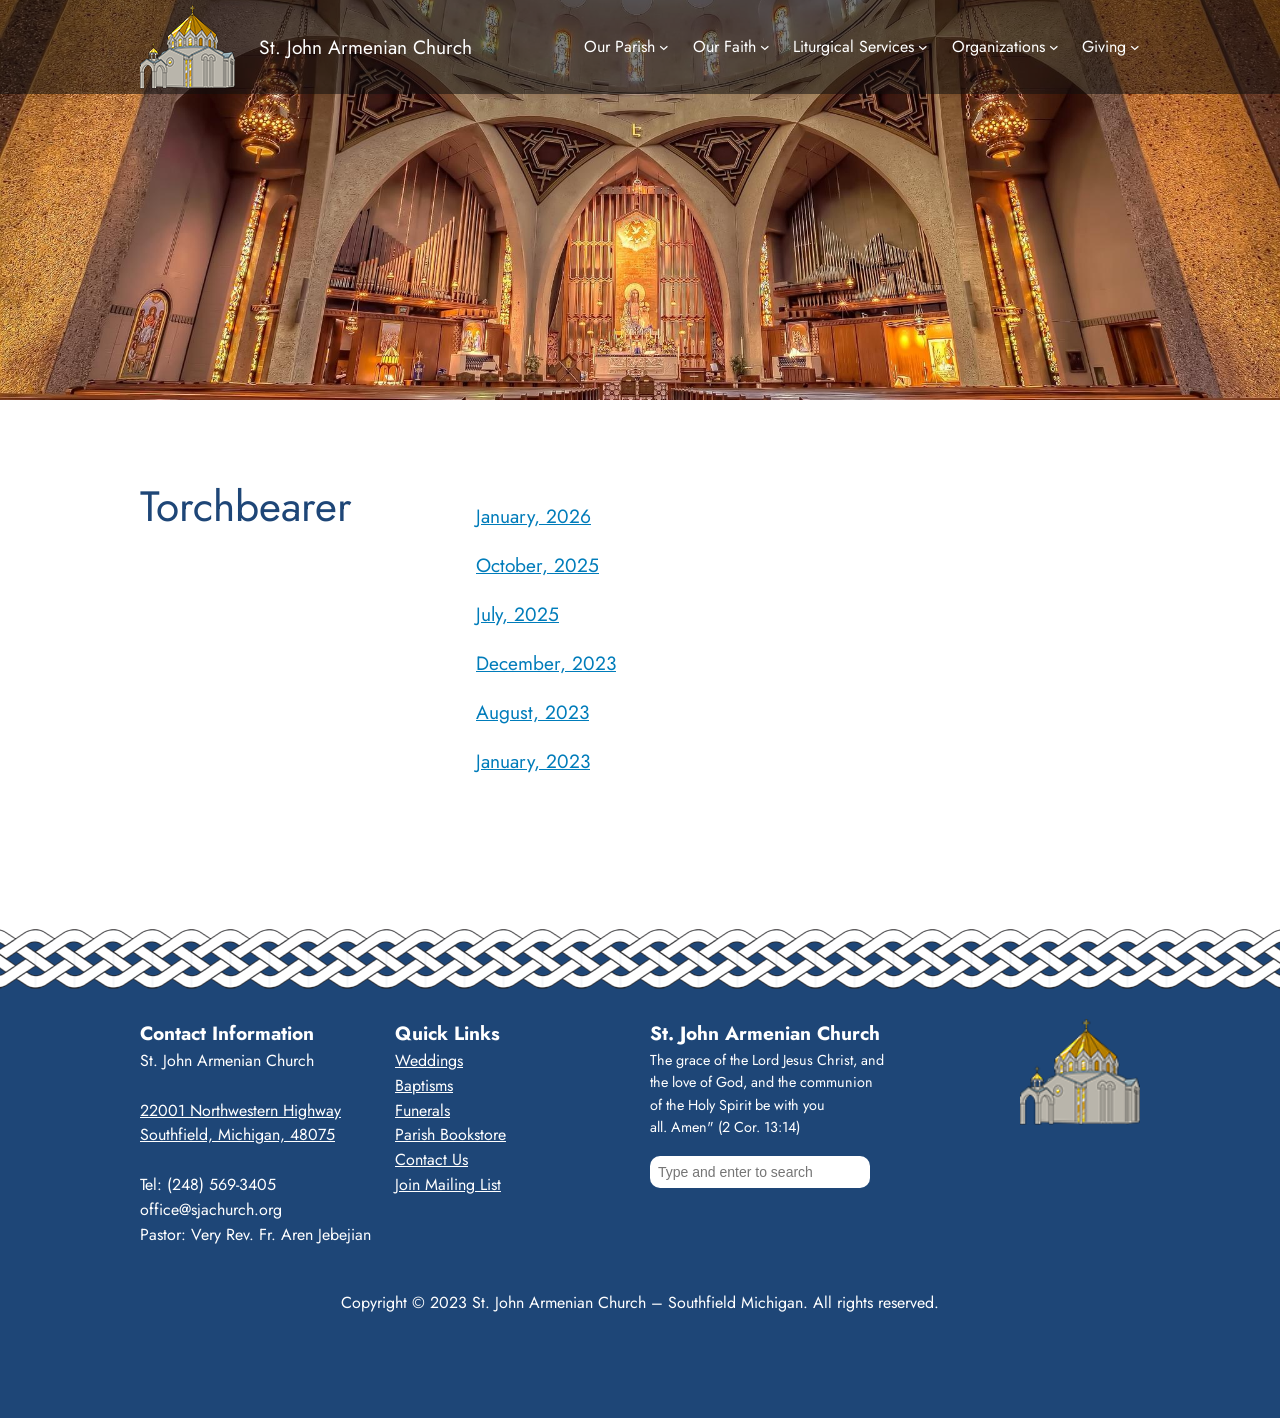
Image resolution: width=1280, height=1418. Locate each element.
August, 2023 (532, 712)
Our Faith (724, 46)
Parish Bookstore (450, 1134)
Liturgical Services (853, 46)
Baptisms (424, 1085)
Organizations (998, 46)
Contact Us (431, 1159)
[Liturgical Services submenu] (923, 47)
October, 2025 (537, 565)
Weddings (429, 1060)
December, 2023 (546, 663)
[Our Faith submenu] (765, 47)
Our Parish (619, 46)
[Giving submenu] (1135, 47)
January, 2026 (533, 516)
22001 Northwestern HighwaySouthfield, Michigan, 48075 (240, 1123)
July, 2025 (517, 614)
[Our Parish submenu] (664, 47)
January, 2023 (533, 761)
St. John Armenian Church (365, 47)
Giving (1104, 46)
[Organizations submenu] (1054, 47)
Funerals (422, 1110)
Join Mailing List (448, 1184)
